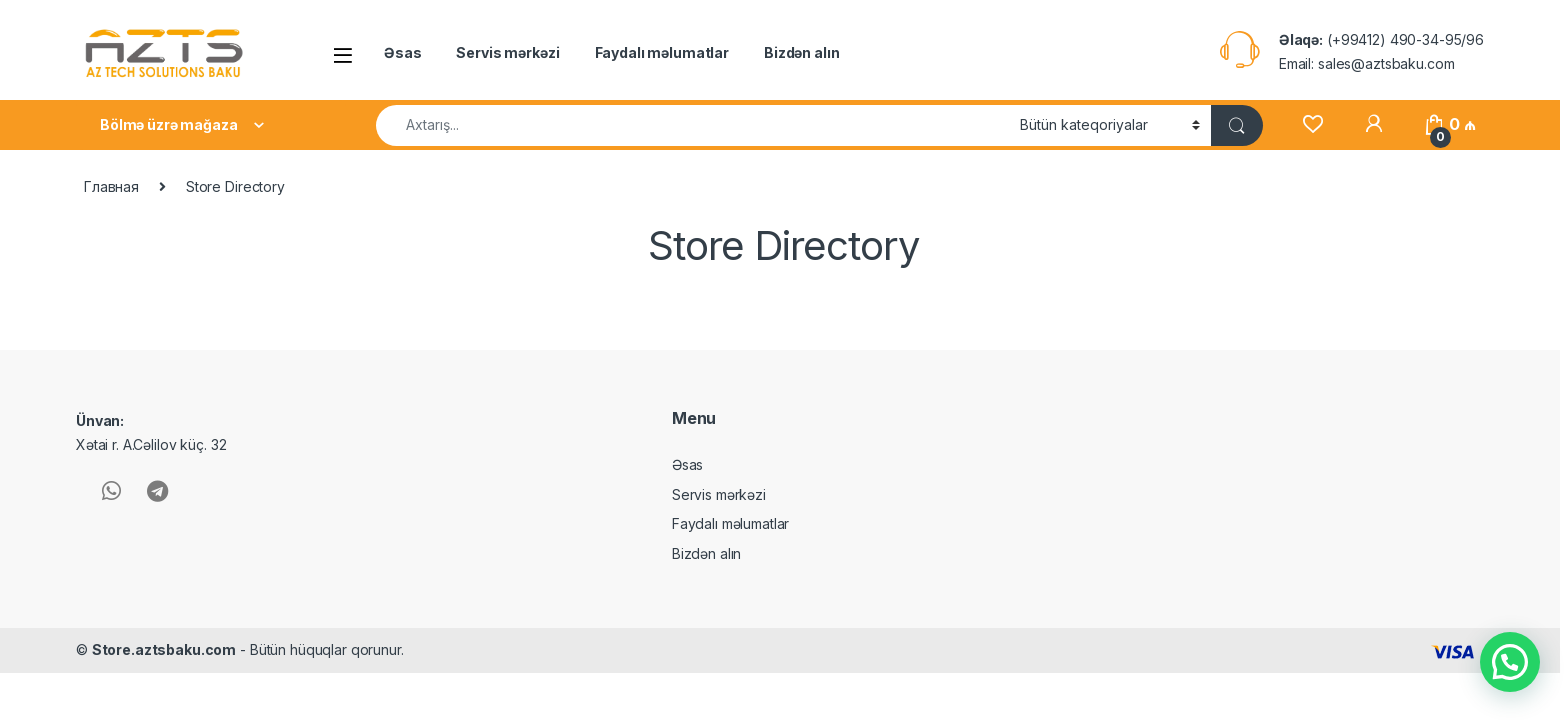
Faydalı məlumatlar (662, 52)
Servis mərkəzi (507, 52)
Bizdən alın (801, 52)
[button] (1510, 662)
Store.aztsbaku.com (164, 649)
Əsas (402, 52)
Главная (111, 186)
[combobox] (692, 125)
